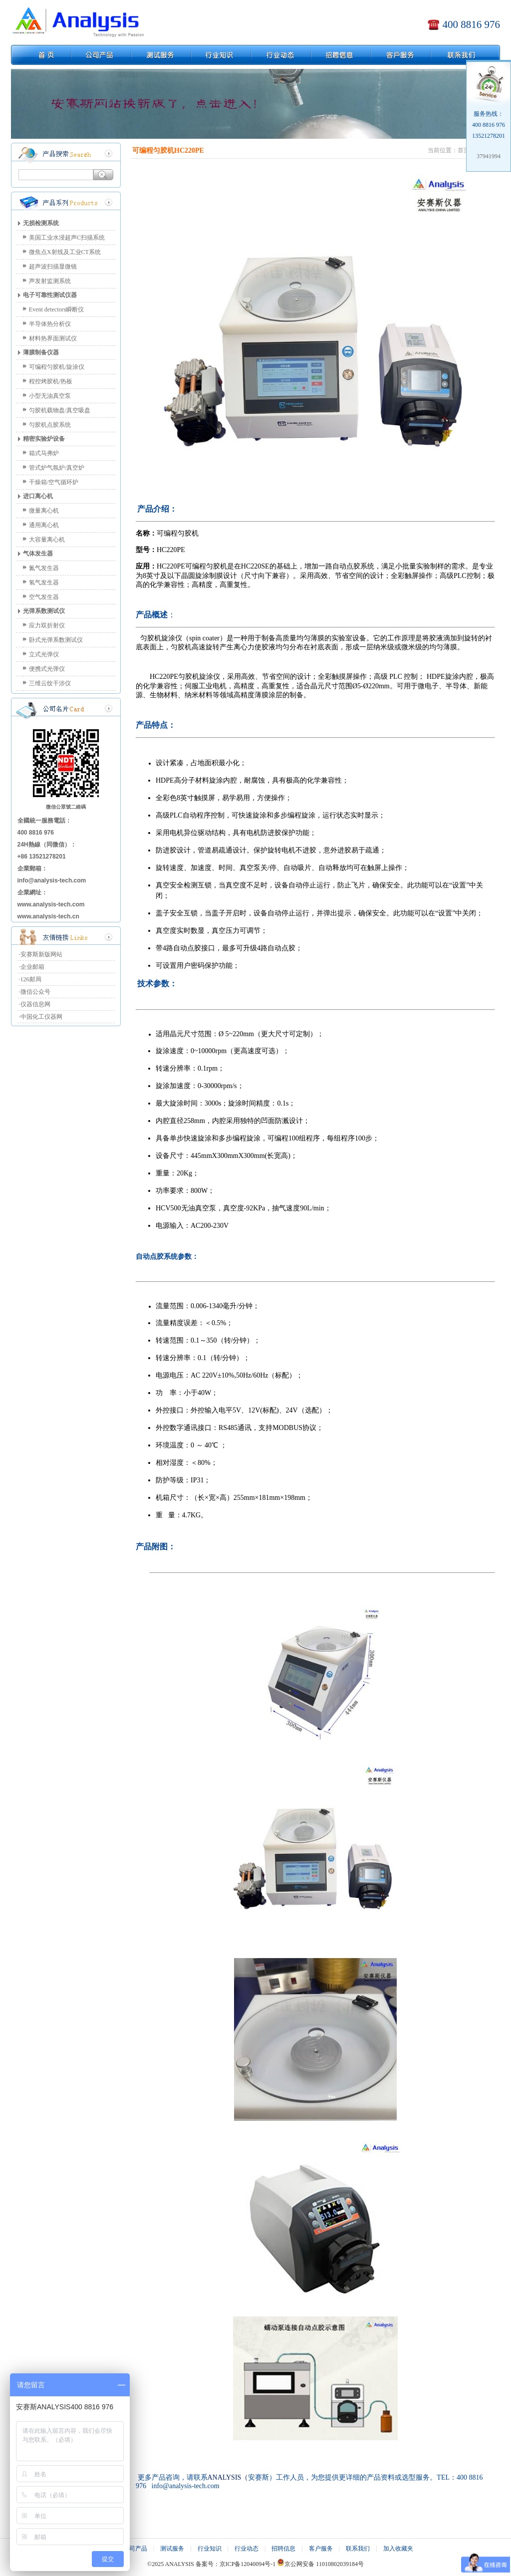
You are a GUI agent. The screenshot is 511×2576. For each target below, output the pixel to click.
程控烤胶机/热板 (50, 381)
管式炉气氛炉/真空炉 (56, 467)
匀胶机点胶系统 (50, 424)
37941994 (489, 156)
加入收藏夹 (398, 2548)
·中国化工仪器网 (40, 1016)
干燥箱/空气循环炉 (53, 482)
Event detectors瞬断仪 (56, 309)
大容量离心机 (47, 539)
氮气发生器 (44, 568)
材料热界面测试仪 (53, 338)
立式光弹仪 (44, 654)
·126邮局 (30, 979)
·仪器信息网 (34, 1004)
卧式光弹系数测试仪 (56, 639)
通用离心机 (44, 525)
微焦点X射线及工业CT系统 (65, 252)
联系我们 (358, 2548)
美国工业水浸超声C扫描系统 (67, 237)
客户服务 (321, 2548)
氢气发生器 (44, 582)
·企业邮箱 (31, 966)
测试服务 (172, 2548)
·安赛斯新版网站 (40, 954)
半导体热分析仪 (50, 323)
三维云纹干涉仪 (50, 683)
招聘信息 (283, 2548)
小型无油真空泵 (50, 395)
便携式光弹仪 (47, 668)
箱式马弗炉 (44, 453)
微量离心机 (44, 510)
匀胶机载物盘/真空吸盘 (59, 410)
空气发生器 (44, 596)
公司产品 (135, 2548)
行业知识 (210, 2548)
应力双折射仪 (47, 625)
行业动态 (246, 2548)
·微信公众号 (34, 991)
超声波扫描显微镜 (53, 266)
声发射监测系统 (50, 281)
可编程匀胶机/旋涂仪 (56, 366)
